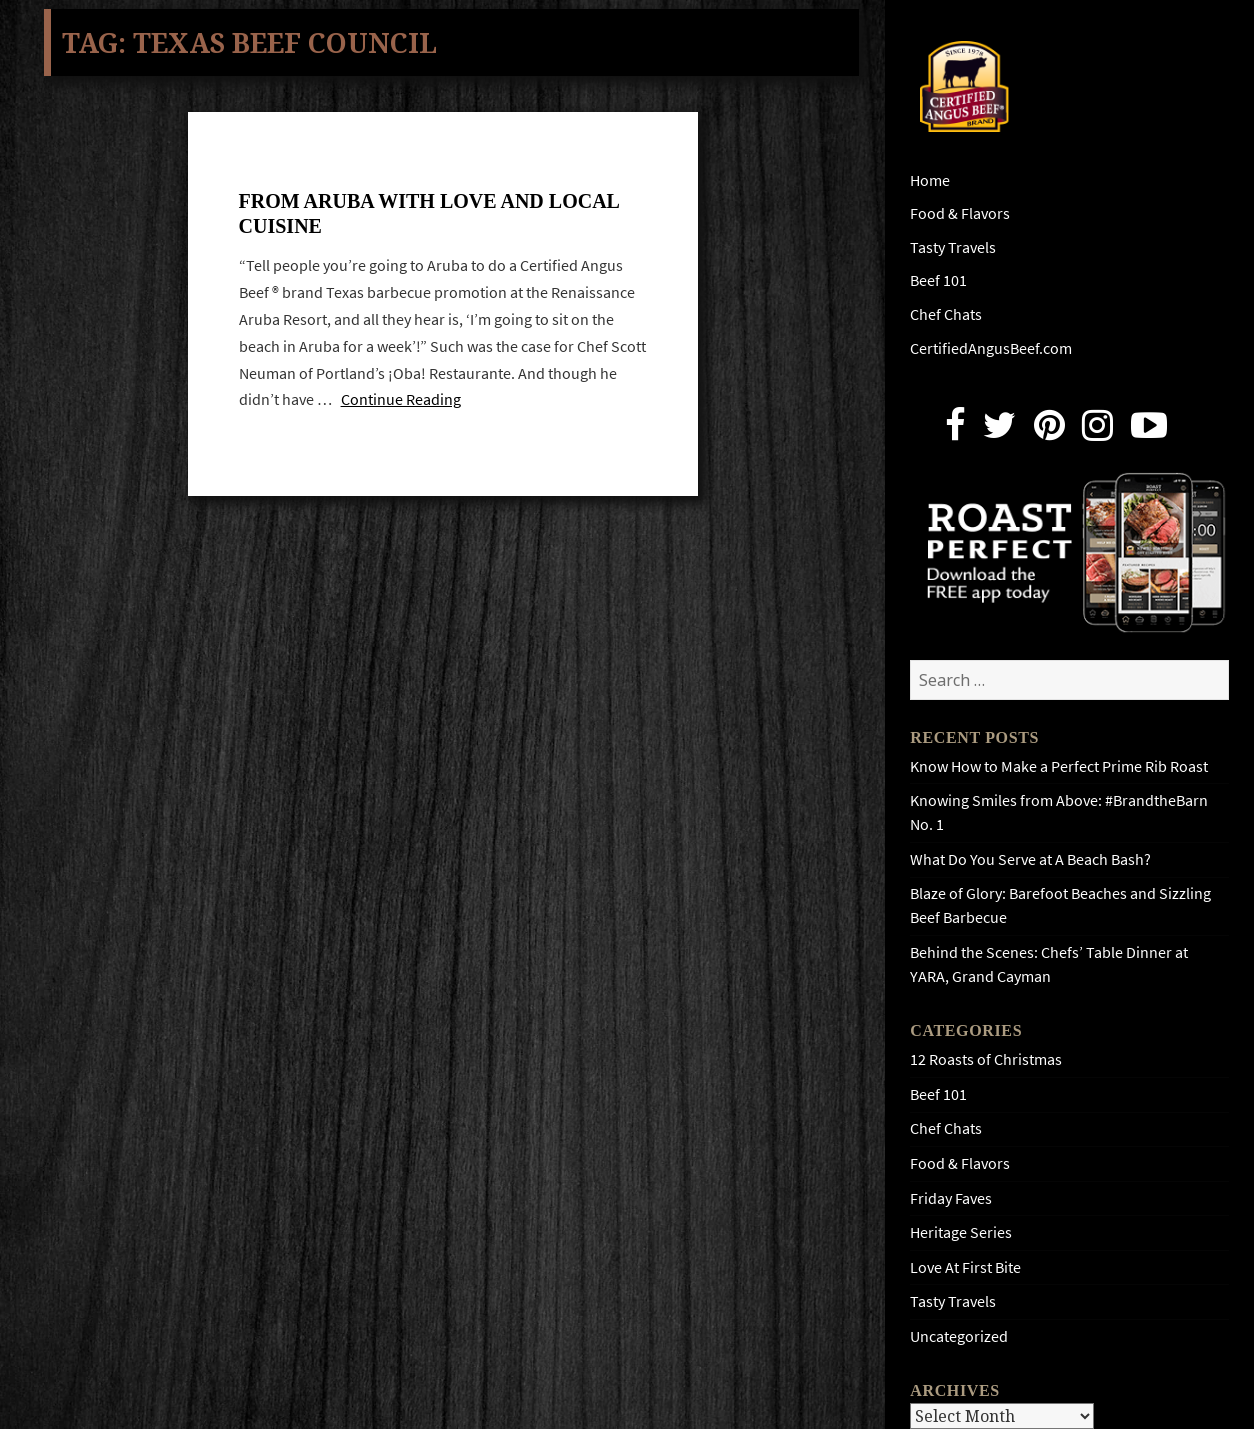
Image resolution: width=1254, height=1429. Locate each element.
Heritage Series (961, 1232)
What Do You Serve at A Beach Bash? (1030, 859)
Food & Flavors (960, 213)
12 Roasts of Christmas (986, 1059)
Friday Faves (951, 1198)
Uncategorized (959, 1336)
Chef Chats (946, 314)
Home (930, 180)
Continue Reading (401, 399)
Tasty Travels (953, 247)
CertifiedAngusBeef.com (991, 348)
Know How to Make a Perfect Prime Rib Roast (1059, 766)
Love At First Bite (965, 1267)
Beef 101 (938, 280)
